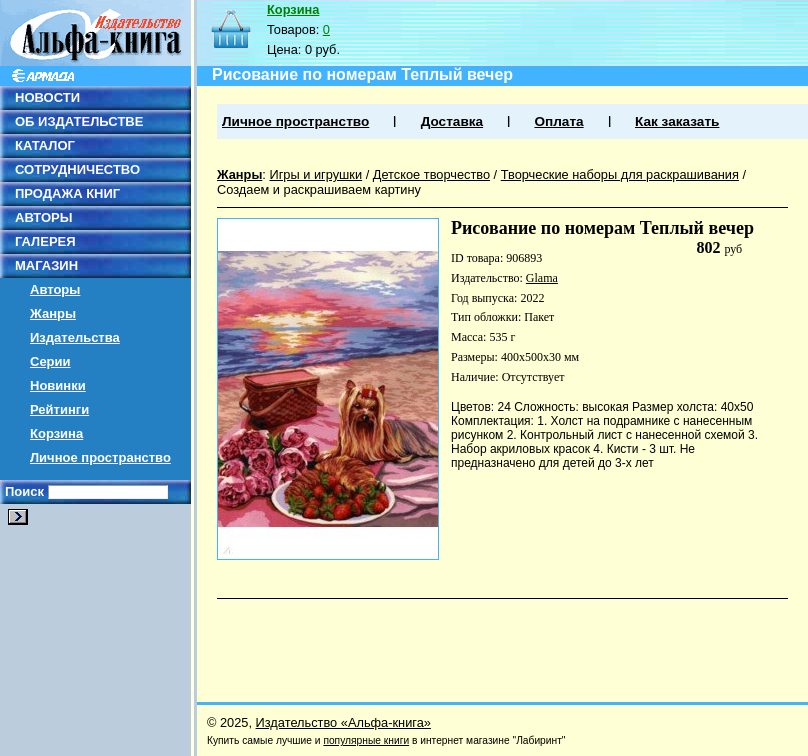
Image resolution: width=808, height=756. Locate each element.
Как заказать (677, 121)
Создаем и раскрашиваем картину (319, 189)
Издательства (75, 337)
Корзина (56, 433)
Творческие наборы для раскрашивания (620, 174)
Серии (50, 361)
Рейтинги (59, 409)
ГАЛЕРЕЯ (45, 241)
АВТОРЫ (43, 217)
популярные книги (366, 740)
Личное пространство (100, 457)
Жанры (53, 313)
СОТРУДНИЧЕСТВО (77, 169)
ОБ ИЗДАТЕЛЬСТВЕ (79, 121)
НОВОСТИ (47, 97)
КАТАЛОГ (45, 145)
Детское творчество (431, 174)
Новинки (58, 385)
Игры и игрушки (315, 174)
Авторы (55, 289)
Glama (542, 278)
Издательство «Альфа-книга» (343, 722)
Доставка (452, 121)
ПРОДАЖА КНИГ (67, 193)
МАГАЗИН (46, 265)
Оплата (558, 121)
